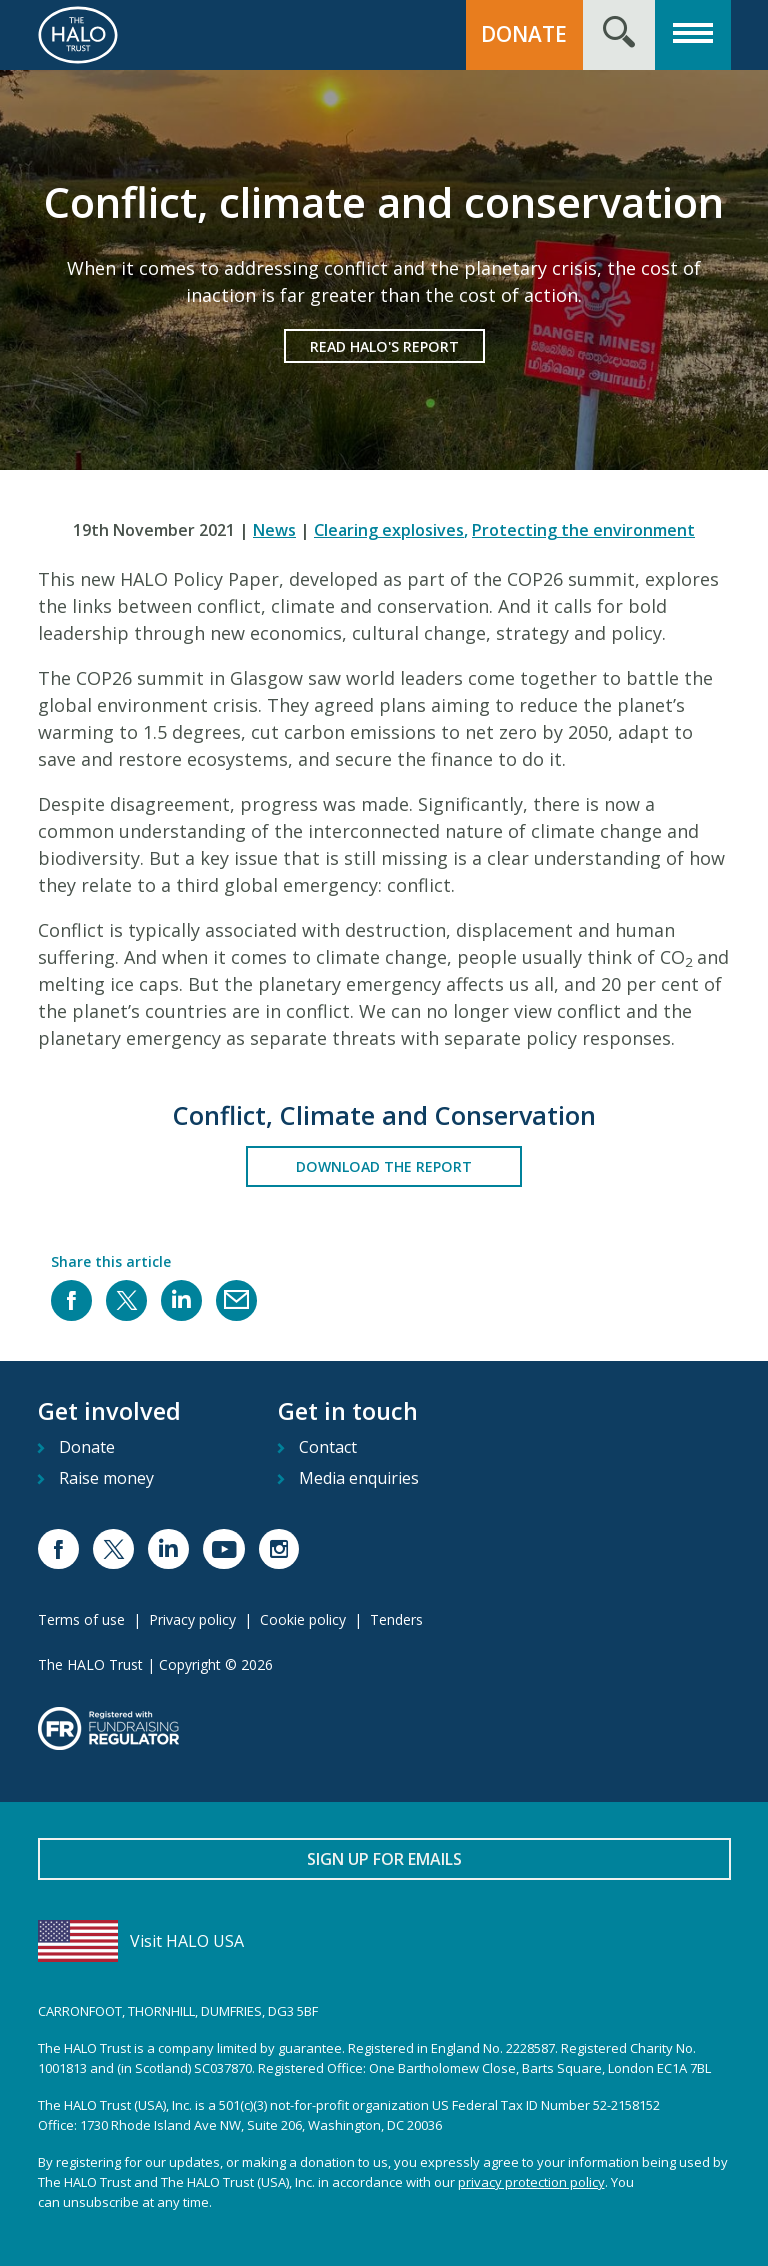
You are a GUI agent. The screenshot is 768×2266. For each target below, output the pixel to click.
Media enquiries (359, 1478)
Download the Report (384, 1166)
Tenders (396, 1619)
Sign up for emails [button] (384, 1859)
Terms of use (81, 1619)
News (274, 530)
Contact (328, 1447)
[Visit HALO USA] (384, 1941)
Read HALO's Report (384, 346)
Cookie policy (303, 1619)
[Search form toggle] (619, 35)
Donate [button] (524, 34)
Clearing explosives (391, 530)
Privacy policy (192, 1619)
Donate (87, 1447)
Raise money (106, 1478)
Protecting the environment (583, 530)
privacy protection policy (531, 2182)
